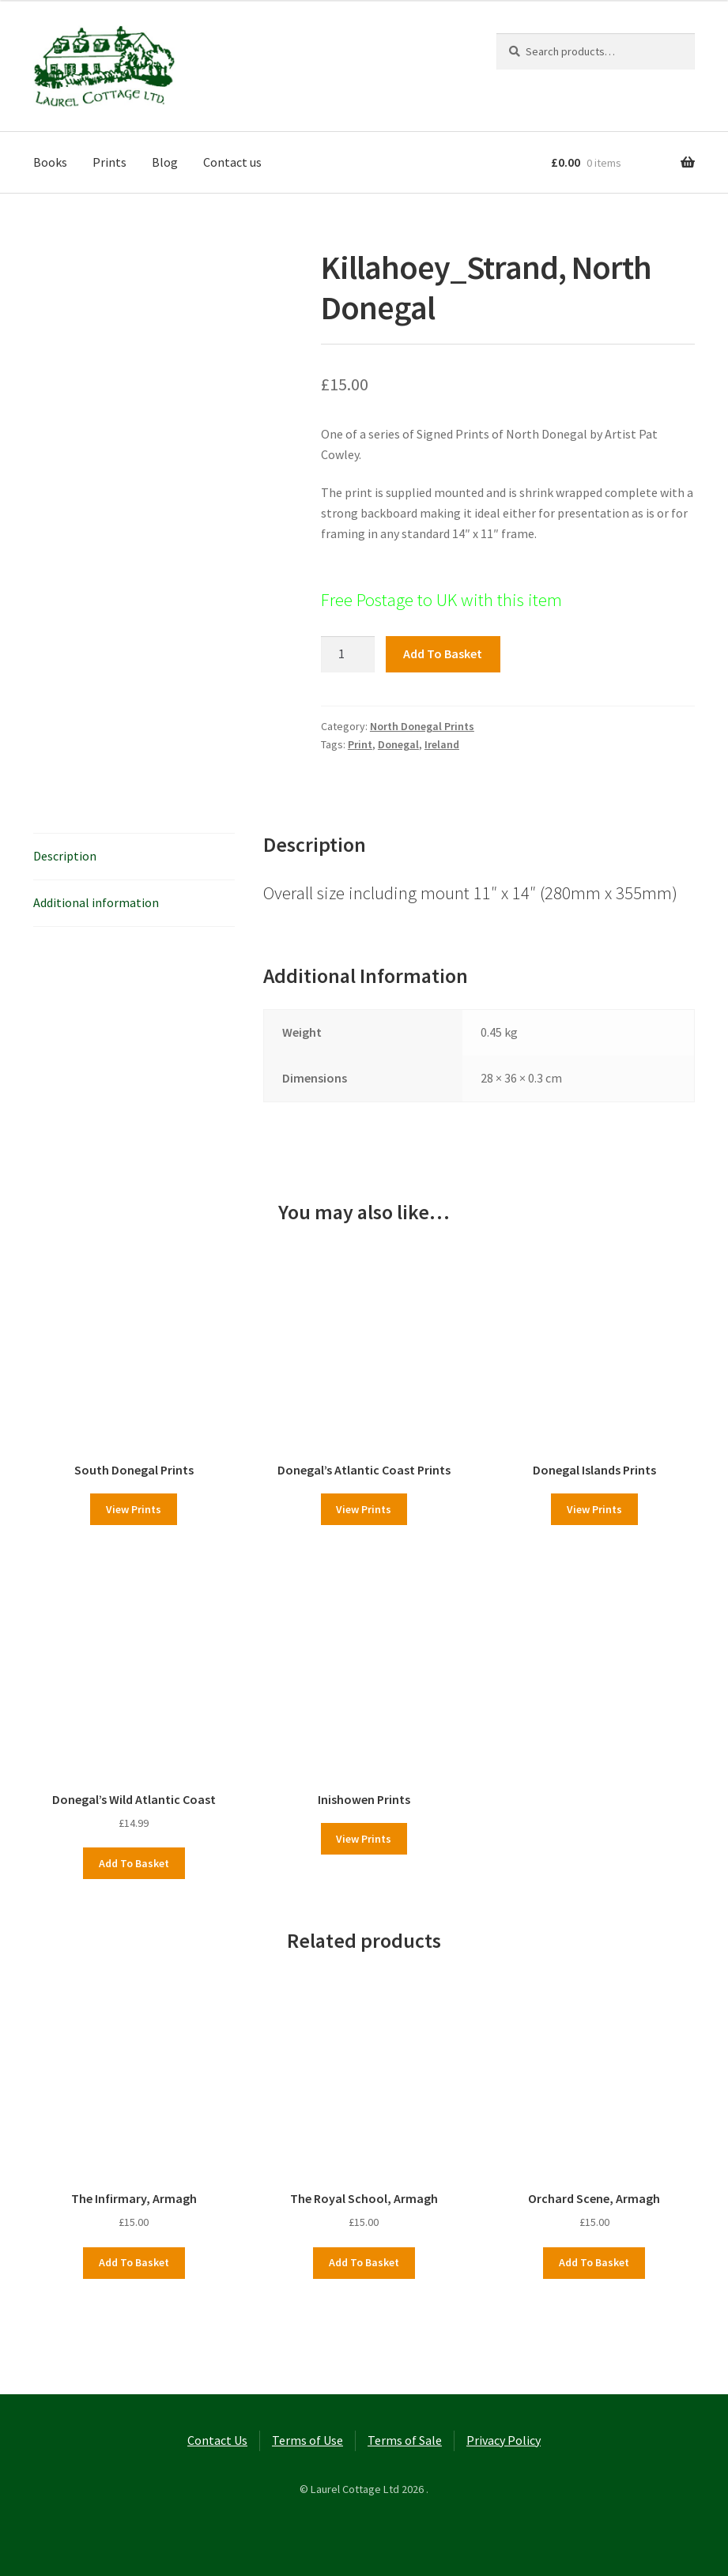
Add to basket (442, 653)
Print (360, 744)
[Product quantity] (348, 654)
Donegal (398, 744)
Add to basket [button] (134, 1863)
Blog (165, 162)
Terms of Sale (405, 2440)
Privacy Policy (503, 2440)
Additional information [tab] (96, 902)
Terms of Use (307, 2440)
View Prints (133, 1509)
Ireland (441, 744)
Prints (109, 162)
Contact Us (217, 2440)
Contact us (232, 162)
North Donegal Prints (422, 726)
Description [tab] (64, 856)
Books (50, 162)
